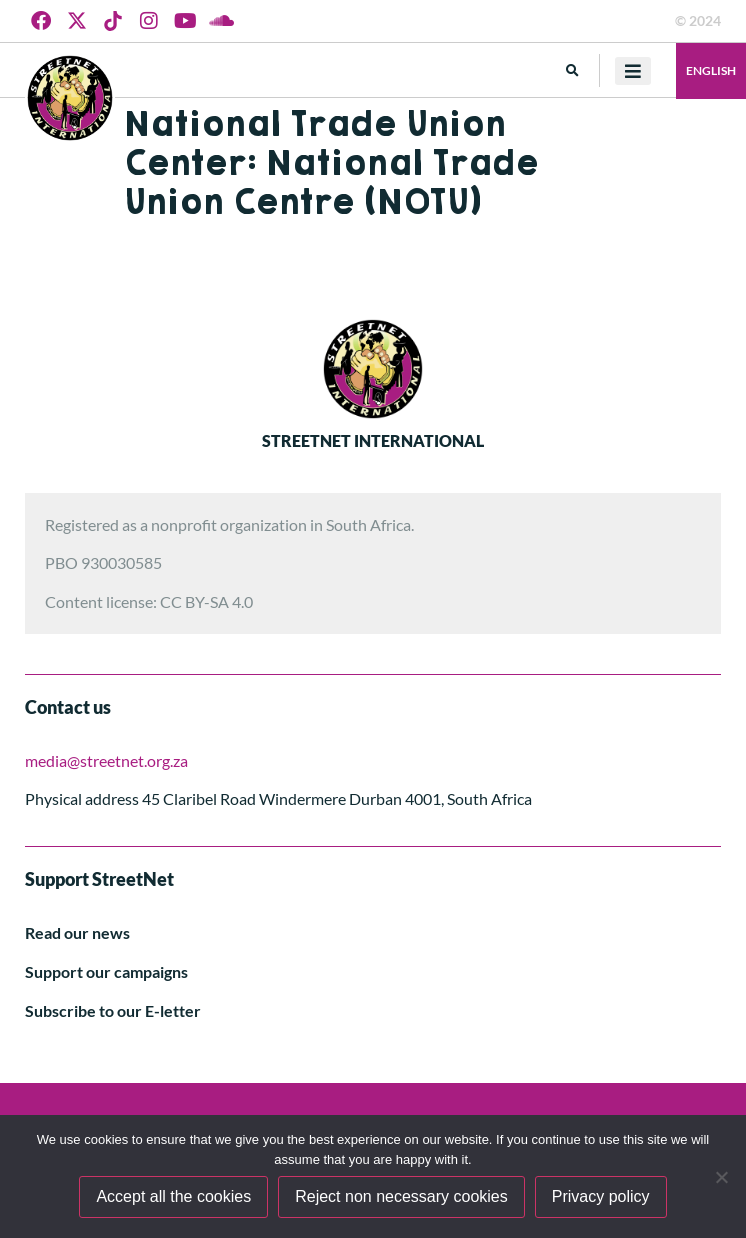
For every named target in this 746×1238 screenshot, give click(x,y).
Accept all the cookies (173, 1196)
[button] (572, 70)
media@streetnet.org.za (106, 760)
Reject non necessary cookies (401, 1196)
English (711, 70)
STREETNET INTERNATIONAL (373, 440)
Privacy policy (601, 1196)
